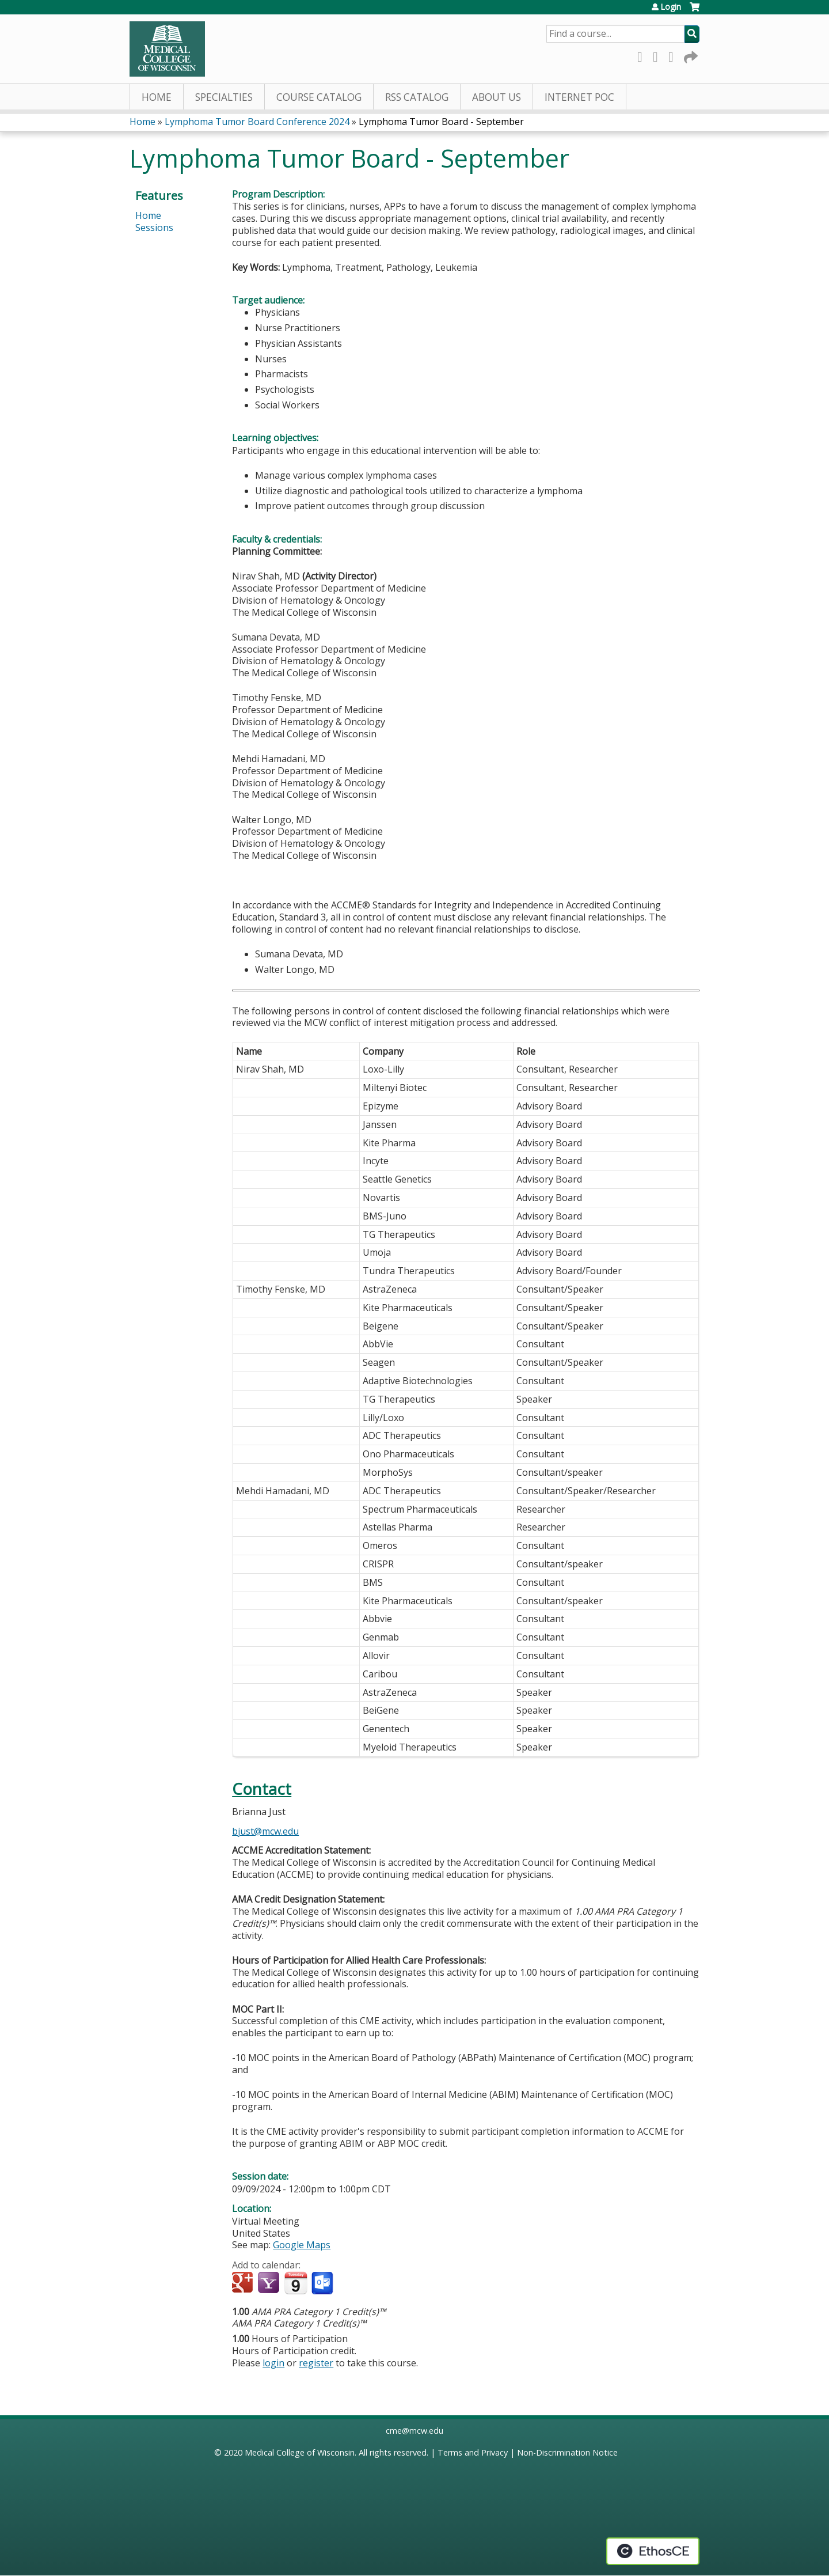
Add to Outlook (323, 2283)
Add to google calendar (244, 2283)
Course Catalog (319, 97)
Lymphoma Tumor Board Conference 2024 (257, 121)
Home (157, 97)
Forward (689, 55)
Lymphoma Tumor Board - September (441, 121)
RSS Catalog (416, 97)
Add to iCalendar (295, 2282)
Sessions (154, 227)
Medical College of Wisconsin (300, 2452)
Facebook (643, 55)
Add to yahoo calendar (270, 2283)
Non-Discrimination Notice (567, 2452)
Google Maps (301, 2244)
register (316, 2363)
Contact (261, 1789)
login (273, 2363)
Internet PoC (579, 97)
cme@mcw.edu (414, 2430)
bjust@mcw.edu (265, 1831)
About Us (496, 97)
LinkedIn (674, 55)
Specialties (224, 97)
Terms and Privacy (473, 2452)
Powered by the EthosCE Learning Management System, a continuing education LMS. (652, 2551)
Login (670, 7)
